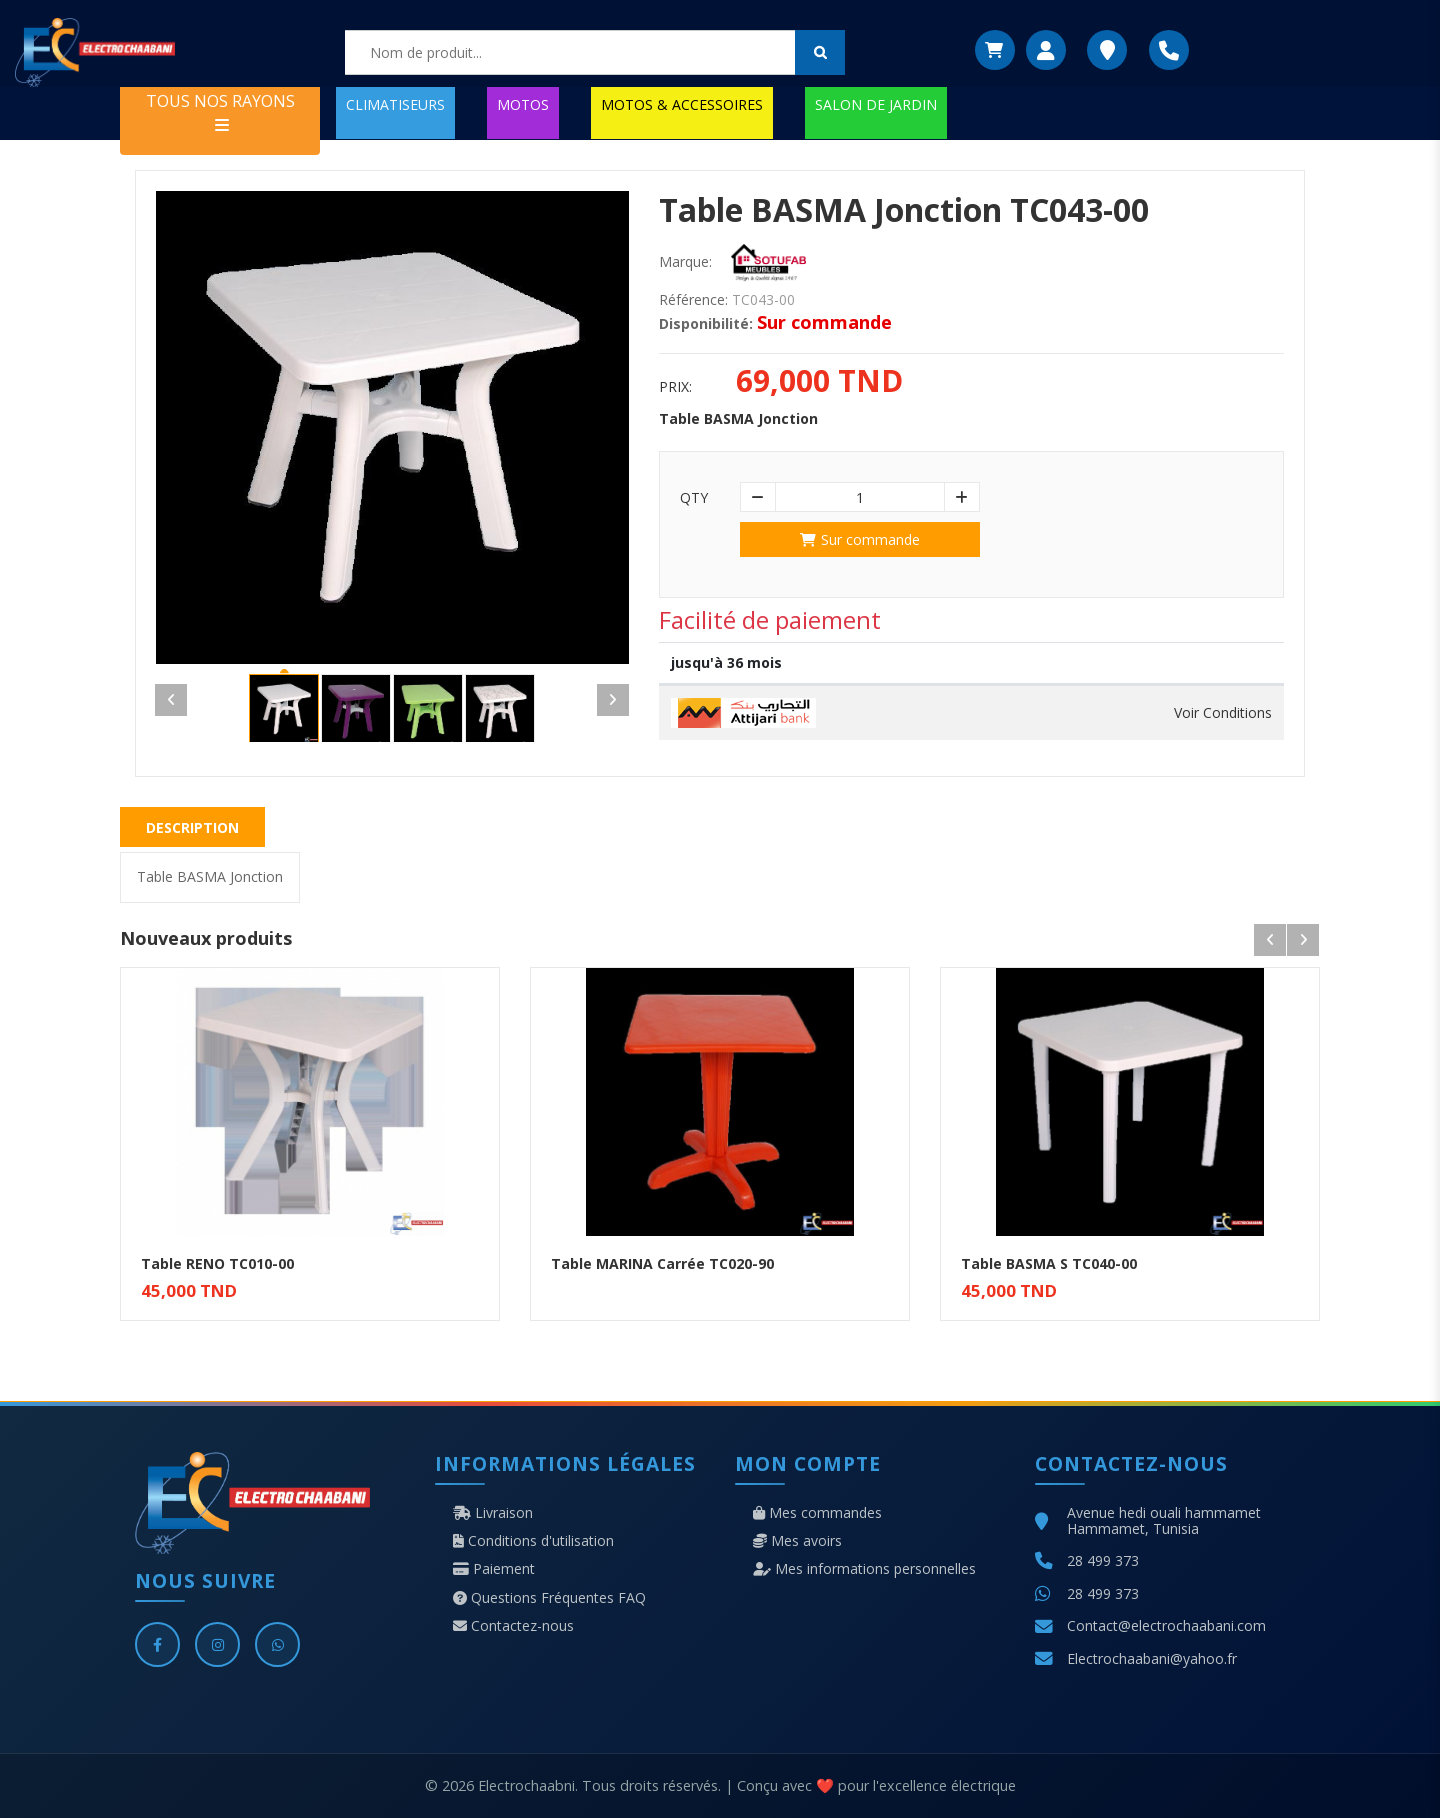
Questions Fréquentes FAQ (549, 1598)
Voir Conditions (1223, 713)
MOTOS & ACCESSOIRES (682, 104)
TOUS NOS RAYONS (220, 111)
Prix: (675, 387)
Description (192, 827)
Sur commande (860, 539)
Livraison (493, 1513)
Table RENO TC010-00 (217, 1263)
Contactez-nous (513, 1626)
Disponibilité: (706, 324)
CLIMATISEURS (395, 104)
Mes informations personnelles (864, 1569)
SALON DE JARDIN (876, 104)
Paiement (494, 1569)
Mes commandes (817, 1513)
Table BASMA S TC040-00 (1049, 1263)
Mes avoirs (797, 1541)
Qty (694, 498)
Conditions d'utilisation (533, 1541)
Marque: (685, 262)
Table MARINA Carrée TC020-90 (662, 1263)
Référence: (693, 300)
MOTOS (523, 104)
